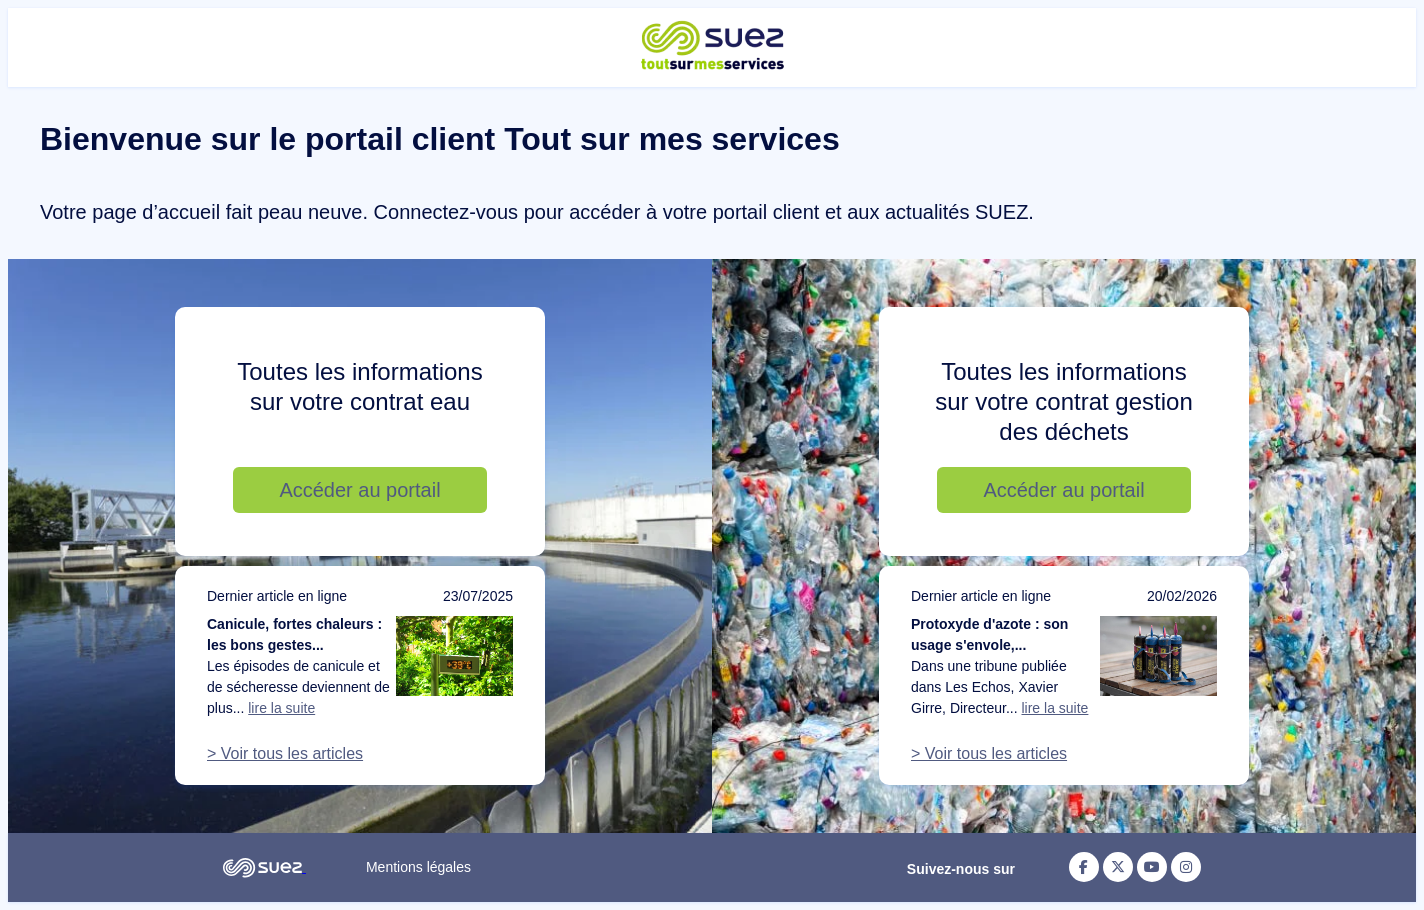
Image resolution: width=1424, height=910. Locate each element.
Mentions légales (418, 867)
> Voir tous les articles (285, 753)
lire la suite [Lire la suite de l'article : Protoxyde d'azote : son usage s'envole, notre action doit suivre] (1054, 708)
